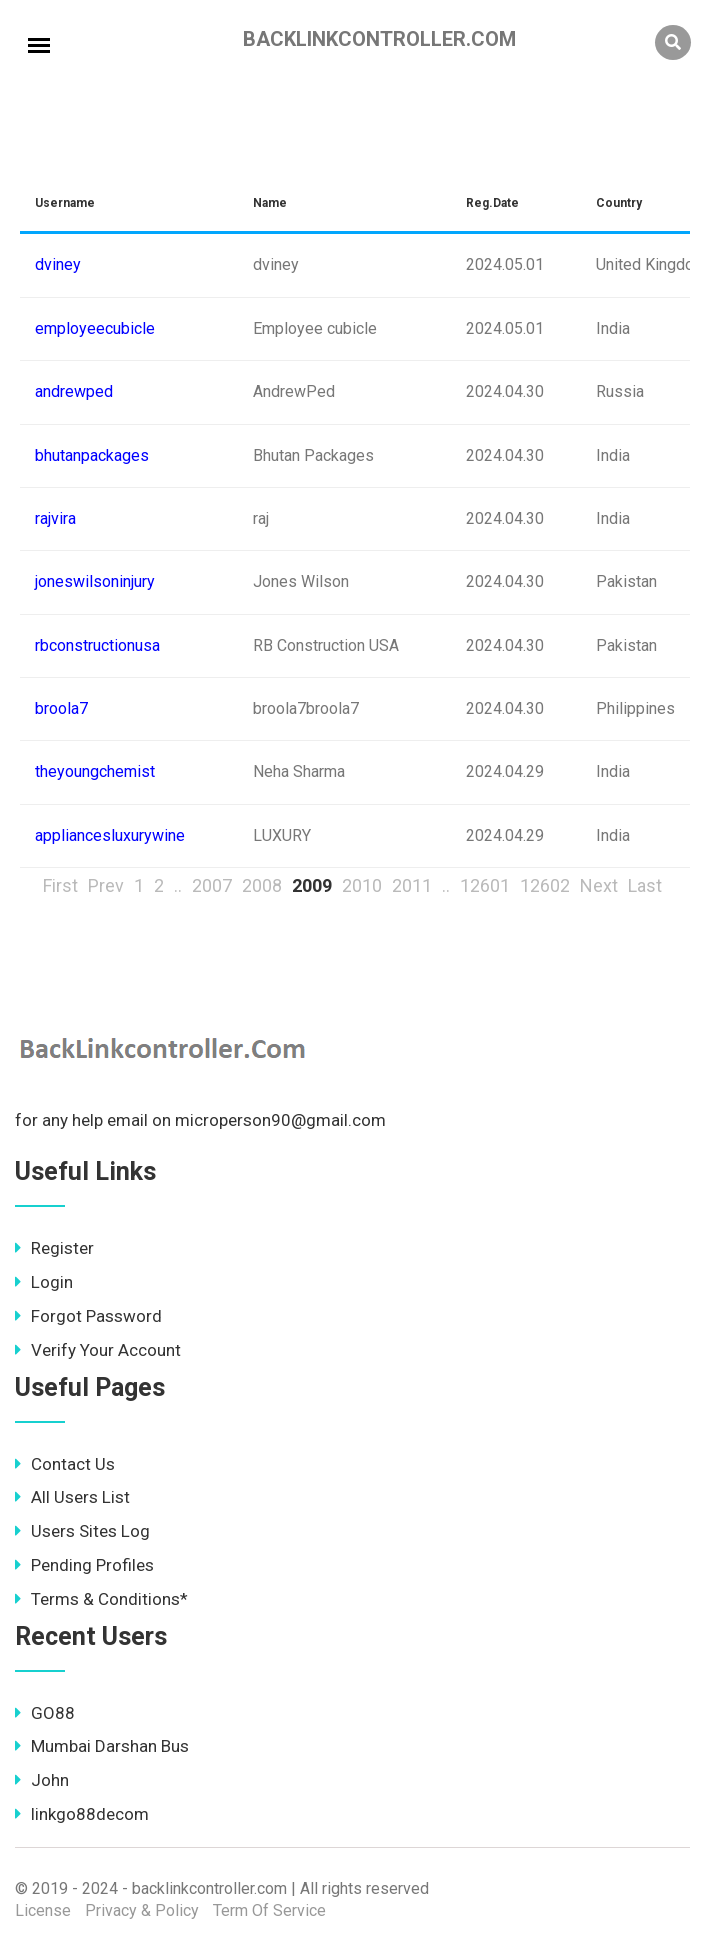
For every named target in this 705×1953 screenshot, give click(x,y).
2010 (362, 885)
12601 (485, 885)
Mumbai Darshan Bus (102, 1746)
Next (599, 885)
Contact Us (65, 1464)
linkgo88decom (82, 1814)
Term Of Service (269, 1910)
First (60, 885)
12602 (545, 885)
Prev (106, 885)
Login (44, 1282)
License (43, 1910)
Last (645, 885)
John (42, 1780)
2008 (262, 885)
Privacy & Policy (142, 1910)
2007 (212, 885)
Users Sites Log (82, 1531)
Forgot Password (88, 1316)
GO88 (45, 1713)
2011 (412, 885)
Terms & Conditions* (101, 1599)
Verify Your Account (98, 1350)
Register (54, 1248)
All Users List (72, 1497)
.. (178, 885)
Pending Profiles (84, 1565)
